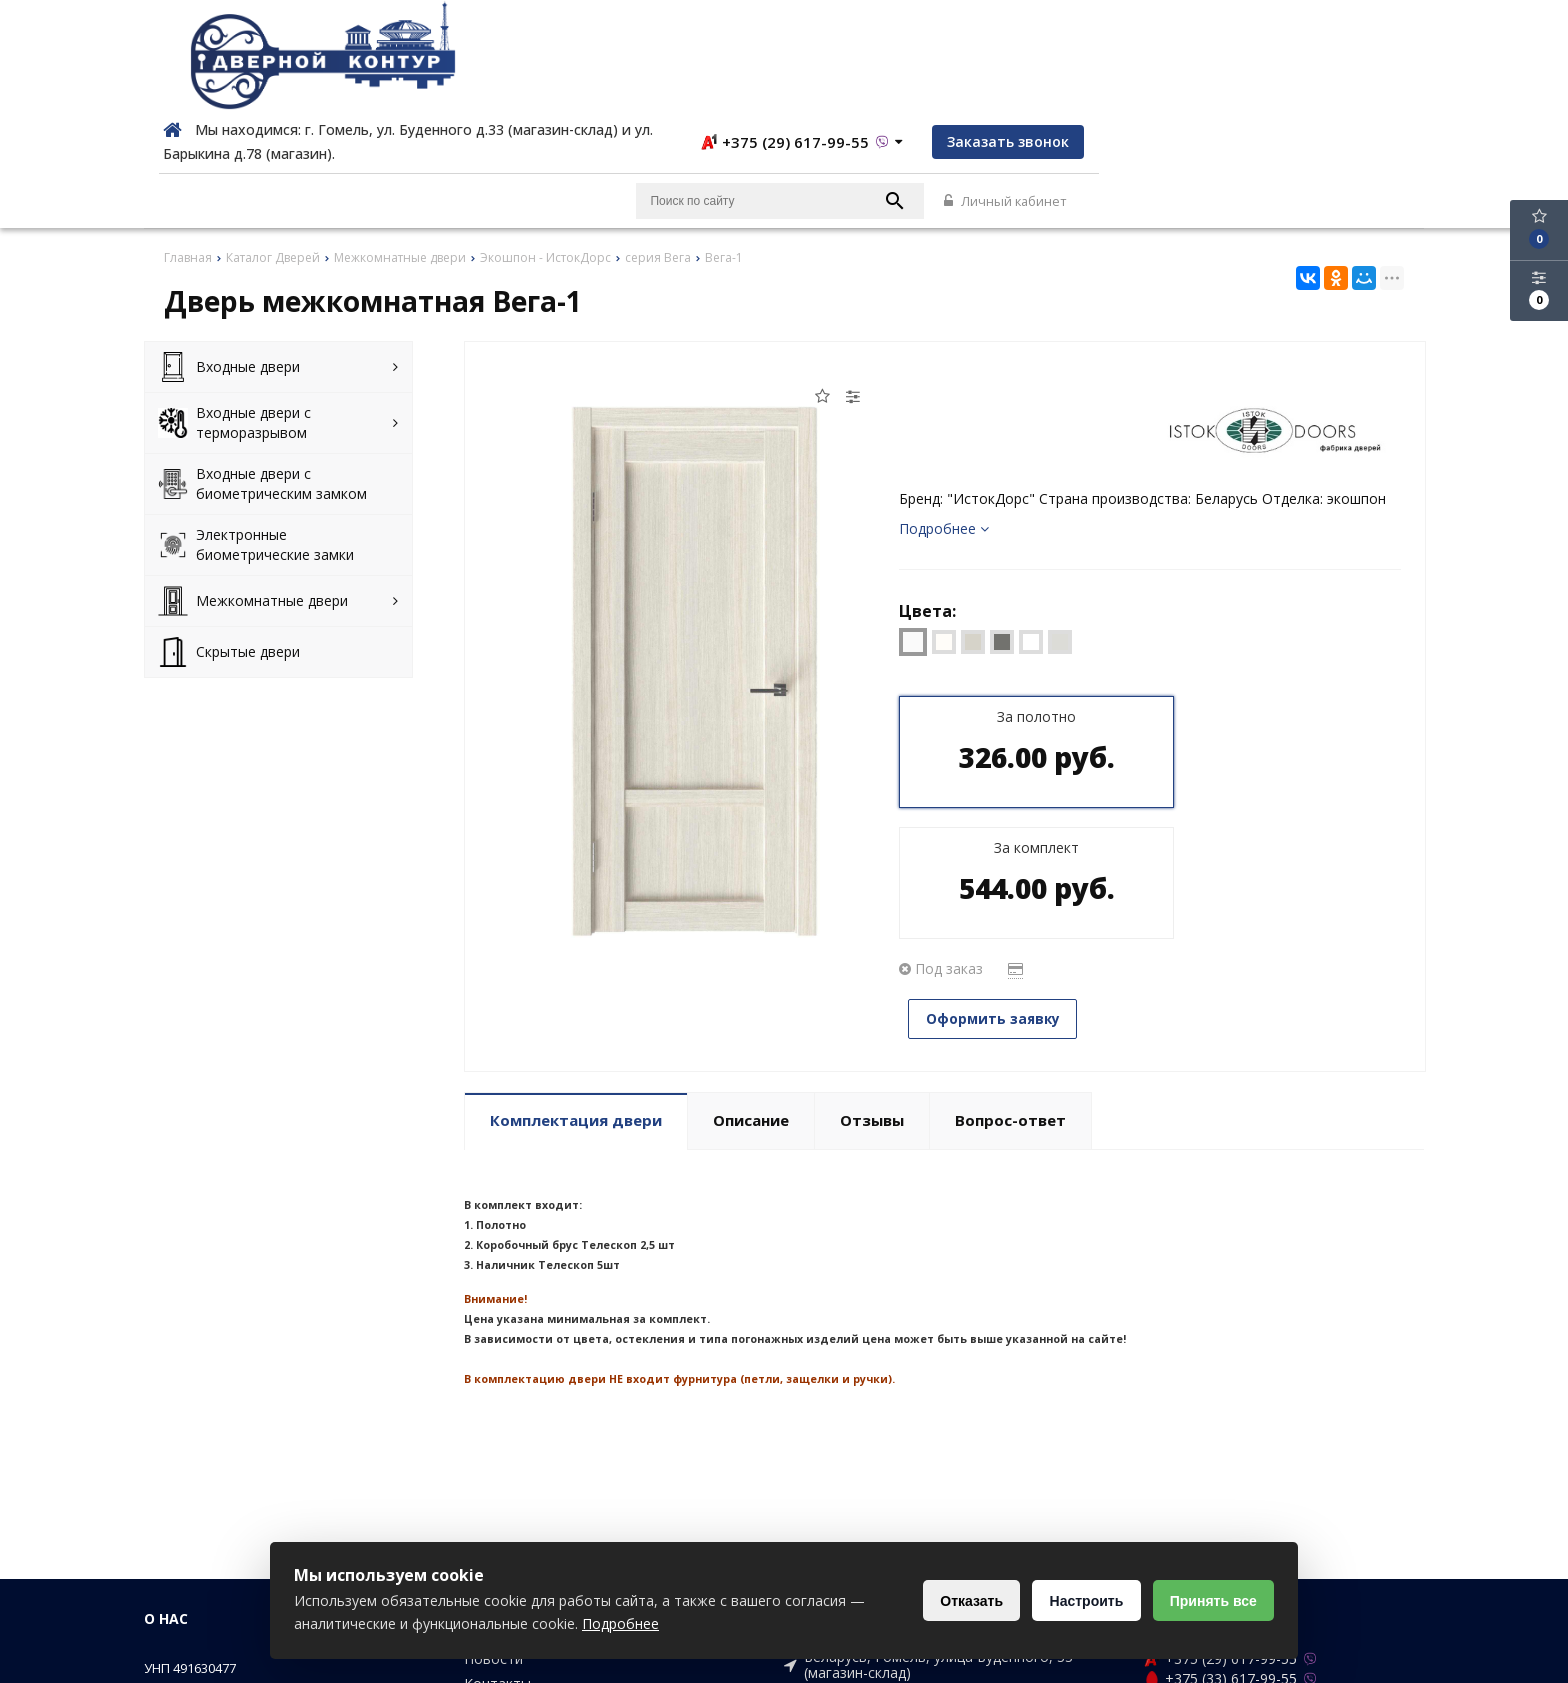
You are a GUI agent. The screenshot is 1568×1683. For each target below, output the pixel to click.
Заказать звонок (1348, 31)
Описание (751, 984)
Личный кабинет (1361, 92)
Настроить (1081, 1601)
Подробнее (944, 419)
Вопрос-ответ (1010, 984)
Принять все (1211, 1601)
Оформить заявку (998, 778)
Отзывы (872, 984)
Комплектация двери (576, 984)
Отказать (963, 1601)
